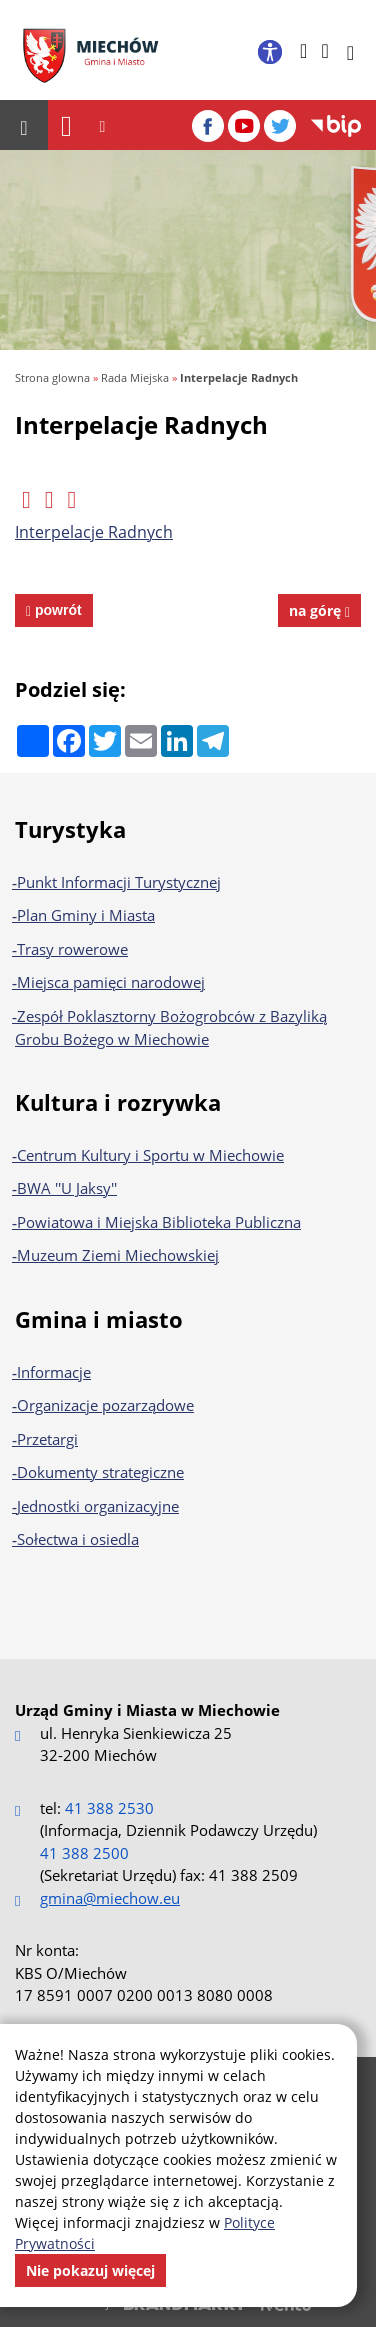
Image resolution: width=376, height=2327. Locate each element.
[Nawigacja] (66, 125)
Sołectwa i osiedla (78, 1539)
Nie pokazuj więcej (90, 2270)
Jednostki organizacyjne (98, 1506)
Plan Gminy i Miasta (86, 915)
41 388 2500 (84, 1853)
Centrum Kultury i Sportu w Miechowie (150, 1155)
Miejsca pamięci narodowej (111, 982)
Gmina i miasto (99, 1319)
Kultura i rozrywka (118, 1102)
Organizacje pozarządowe (105, 1405)
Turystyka (70, 829)
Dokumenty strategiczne (100, 1472)
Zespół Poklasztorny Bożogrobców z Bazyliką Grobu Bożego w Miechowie (171, 1028)
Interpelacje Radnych (239, 377)
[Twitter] (280, 126)
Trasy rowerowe (72, 949)
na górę (319, 610)
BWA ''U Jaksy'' (67, 1188)
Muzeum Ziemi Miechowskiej (118, 1255)
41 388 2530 (109, 1808)
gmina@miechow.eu (110, 1898)
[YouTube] (244, 126)
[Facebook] (208, 126)
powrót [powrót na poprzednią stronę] (56, 610)
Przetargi (47, 1439)
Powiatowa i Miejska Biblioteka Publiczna (159, 1222)
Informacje (54, 1372)
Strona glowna (52, 377)
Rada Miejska (135, 377)
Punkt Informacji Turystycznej (119, 882)
